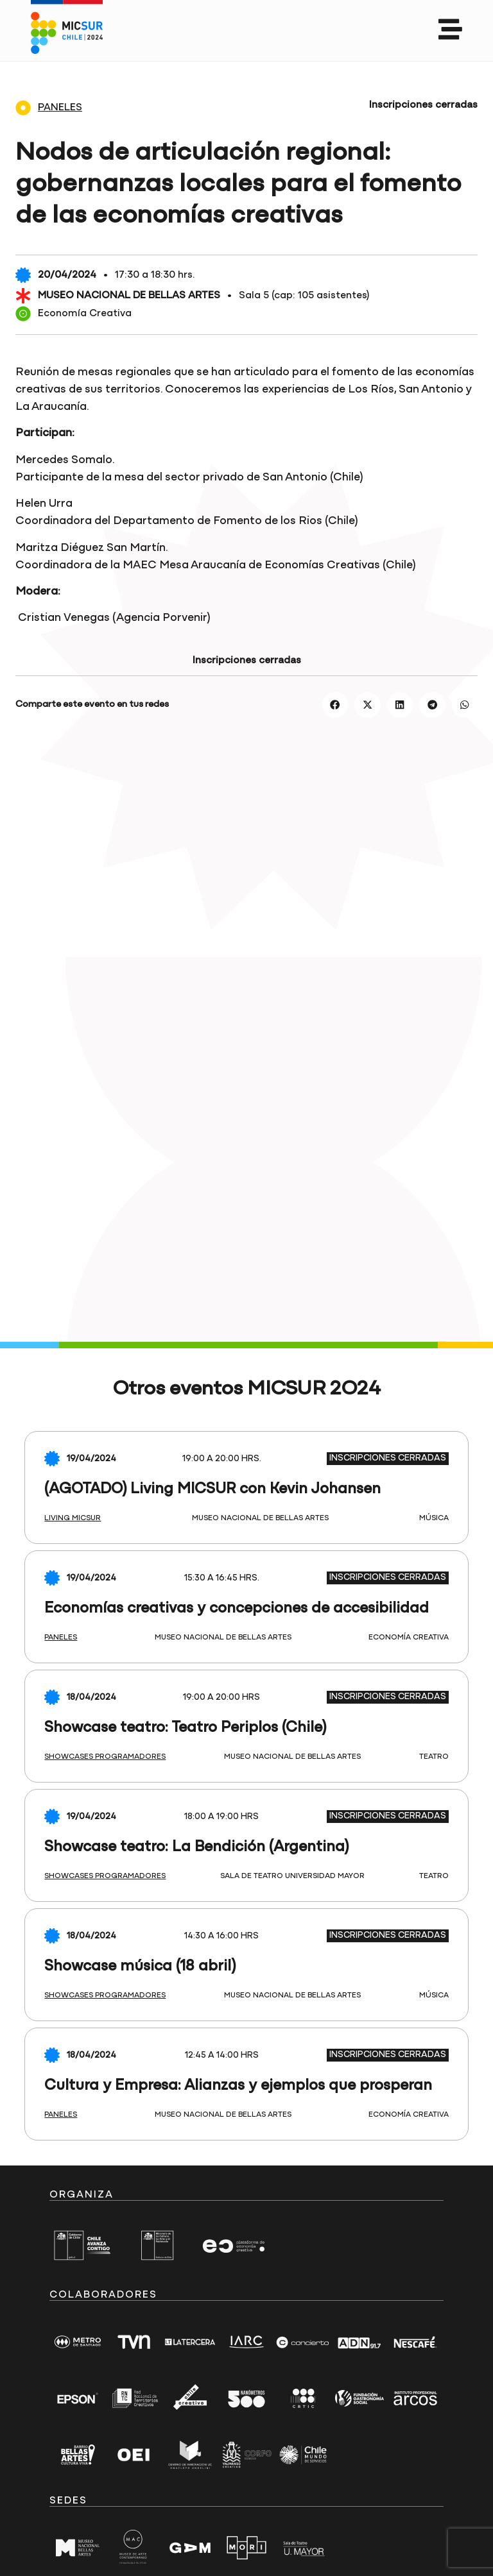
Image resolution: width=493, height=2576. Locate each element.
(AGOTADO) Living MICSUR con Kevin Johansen (212, 1489)
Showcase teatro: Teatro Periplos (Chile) (185, 1728)
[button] (335, 705)
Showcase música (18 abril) (140, 1966)
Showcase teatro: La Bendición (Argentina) (196, 1847)
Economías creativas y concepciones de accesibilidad (236, 1608)
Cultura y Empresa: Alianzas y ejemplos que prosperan (238, 2086)
